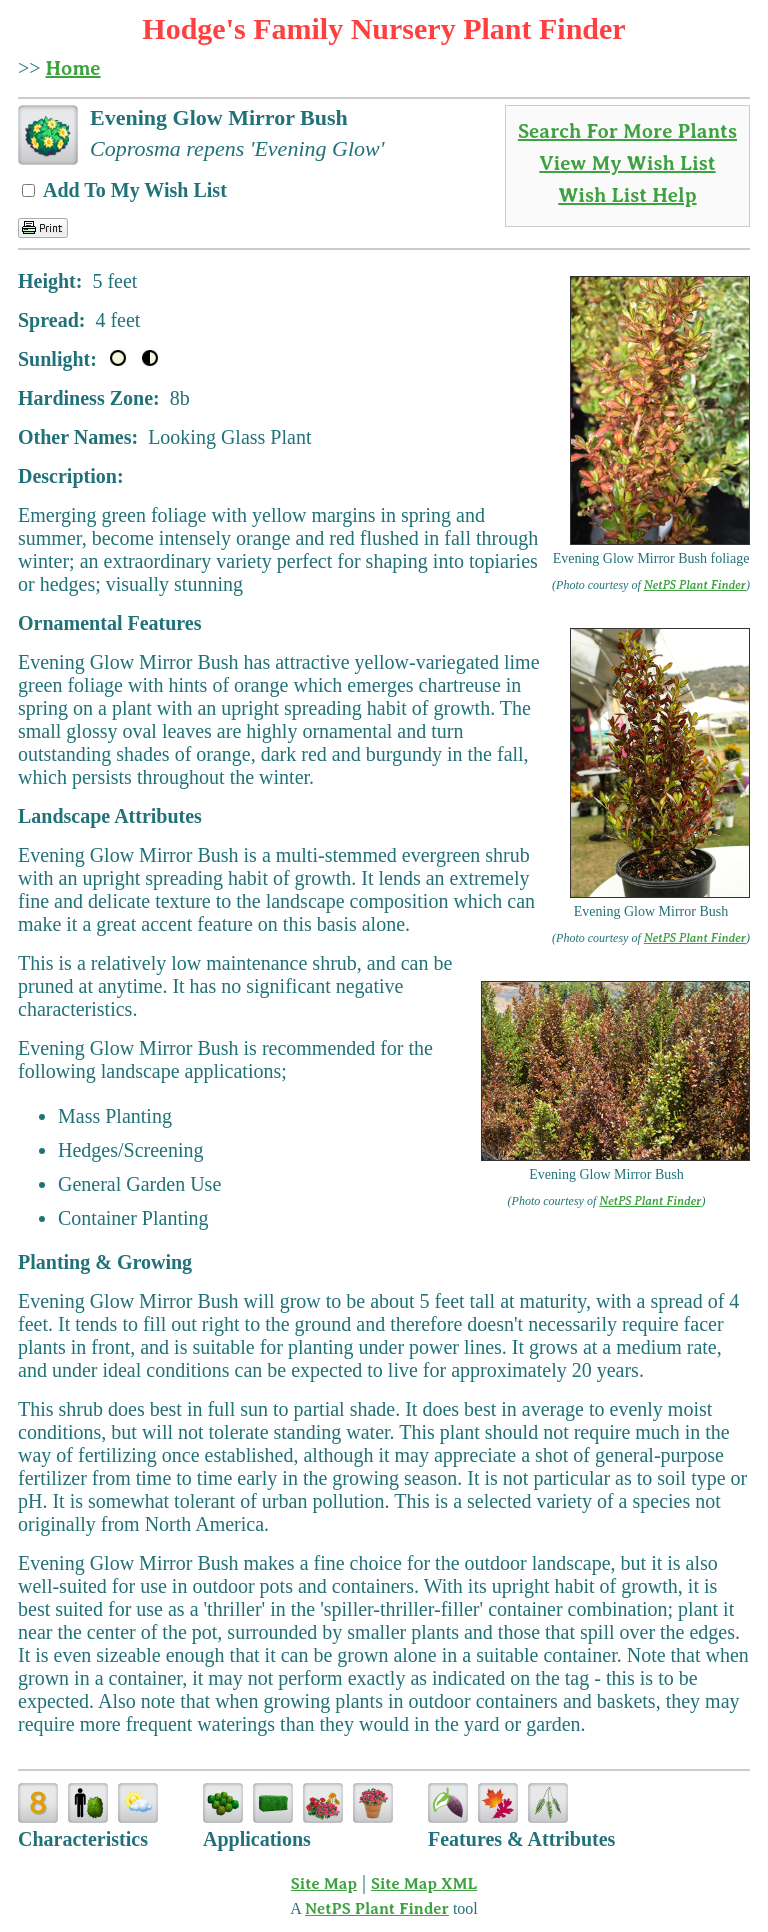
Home (73, 68)
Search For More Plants (627, 131)
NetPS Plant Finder (695, 585)
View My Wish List (627, 163)
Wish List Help (627, 195)
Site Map (324, 1884)
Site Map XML (424, 1884)
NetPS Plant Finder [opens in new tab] (377, 1909)
